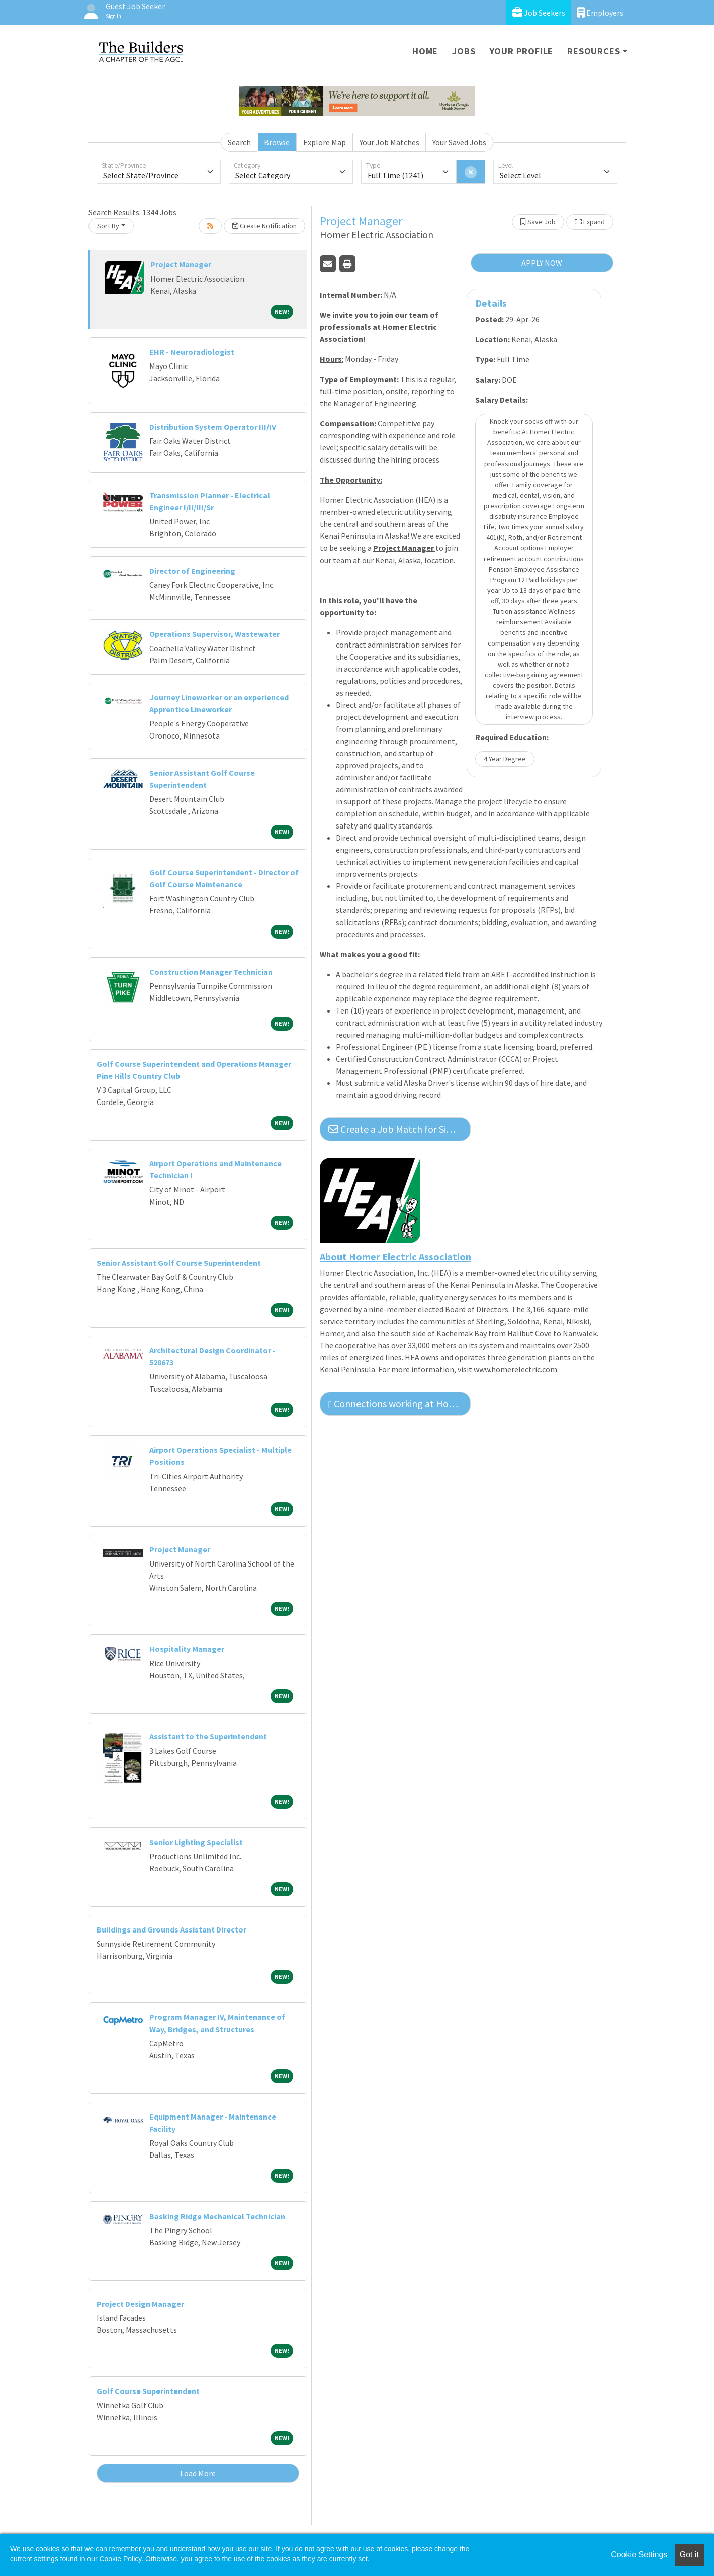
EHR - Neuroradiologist (191, 352)
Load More (198, 2473)
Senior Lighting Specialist (196, 1842)
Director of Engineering (192, 571)
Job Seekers (538, 12)
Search (239, 142)
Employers (600, 12)
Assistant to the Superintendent (208, 1736)
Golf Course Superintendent (148, 2391)
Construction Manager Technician (211, 972)
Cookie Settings (639, 2554)
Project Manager (180, 264)
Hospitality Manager (186, 1649)
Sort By (108, 225)
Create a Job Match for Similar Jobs (399, 1129)
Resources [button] (593, 51)
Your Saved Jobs (459, 142)
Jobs (463, 51)
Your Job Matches (389, 142)
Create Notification (264, 225)
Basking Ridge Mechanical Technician (217, 2216)
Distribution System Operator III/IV (212, 427)
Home (425, 51)
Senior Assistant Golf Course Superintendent (179, 1263)
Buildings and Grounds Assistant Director (171, 1929)
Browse (277, 142)
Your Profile (522, 51)
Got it (689, 2554)
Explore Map (324, 142)
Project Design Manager (140, 2303)
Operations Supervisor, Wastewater (214, 634)
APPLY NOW (541, 263)
